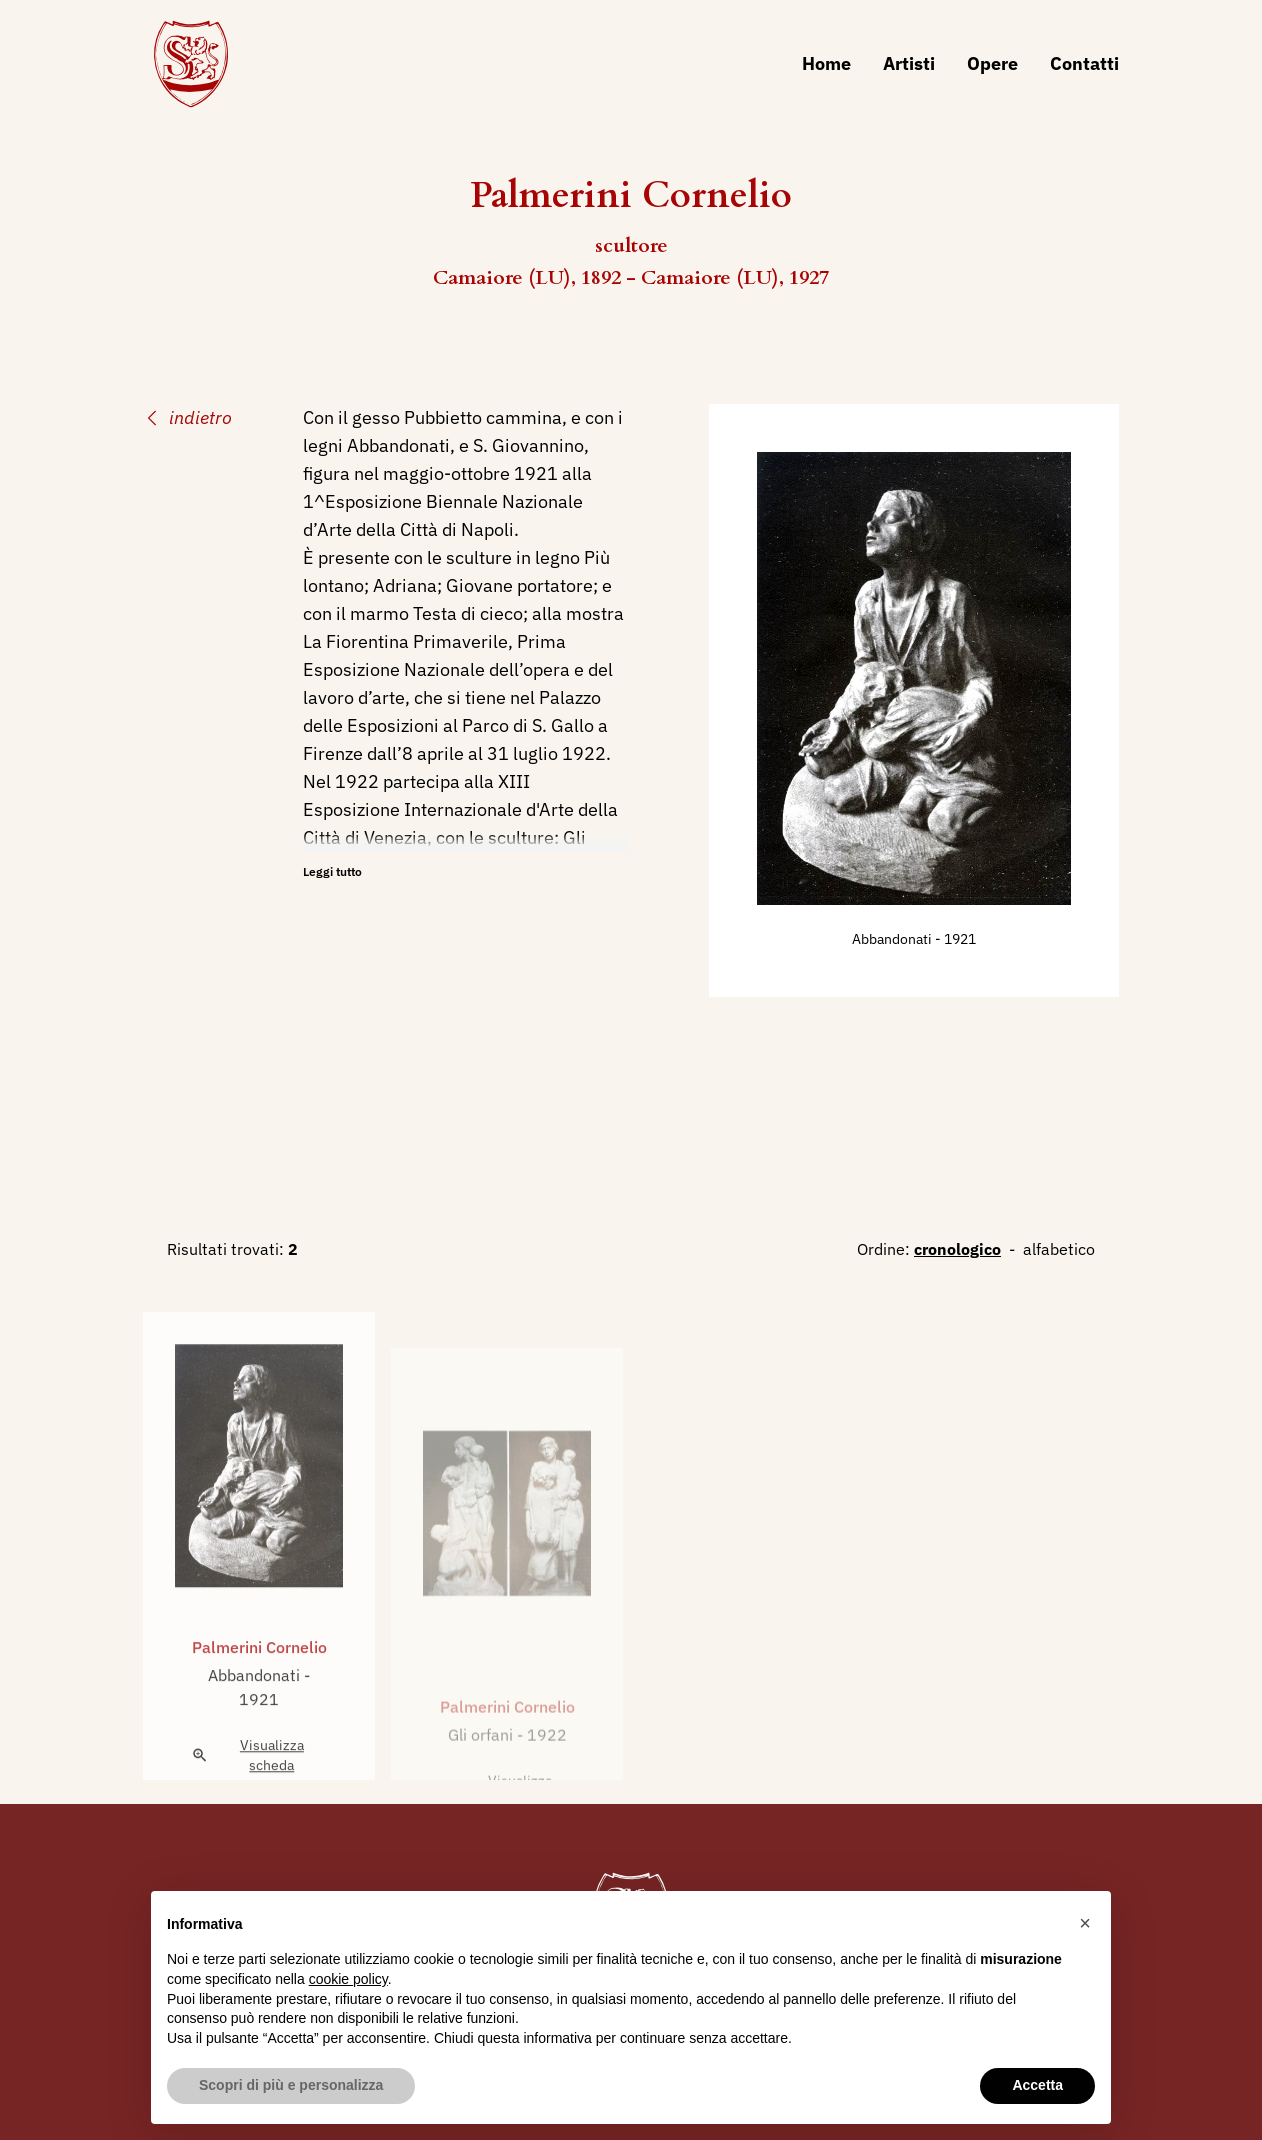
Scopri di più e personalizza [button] (291, 2085)
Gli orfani (482, 1767)
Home (826, 63)
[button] (1085, 1923)
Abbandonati (893, 939)
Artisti (909, 63)
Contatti (1084, 63)
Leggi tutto (332, 871)
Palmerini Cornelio (259, 1675)
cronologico (957, 1249)
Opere (992, 63)
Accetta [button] (1037, 2085)
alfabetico (1059, 1249)
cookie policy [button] (348, 1979)
